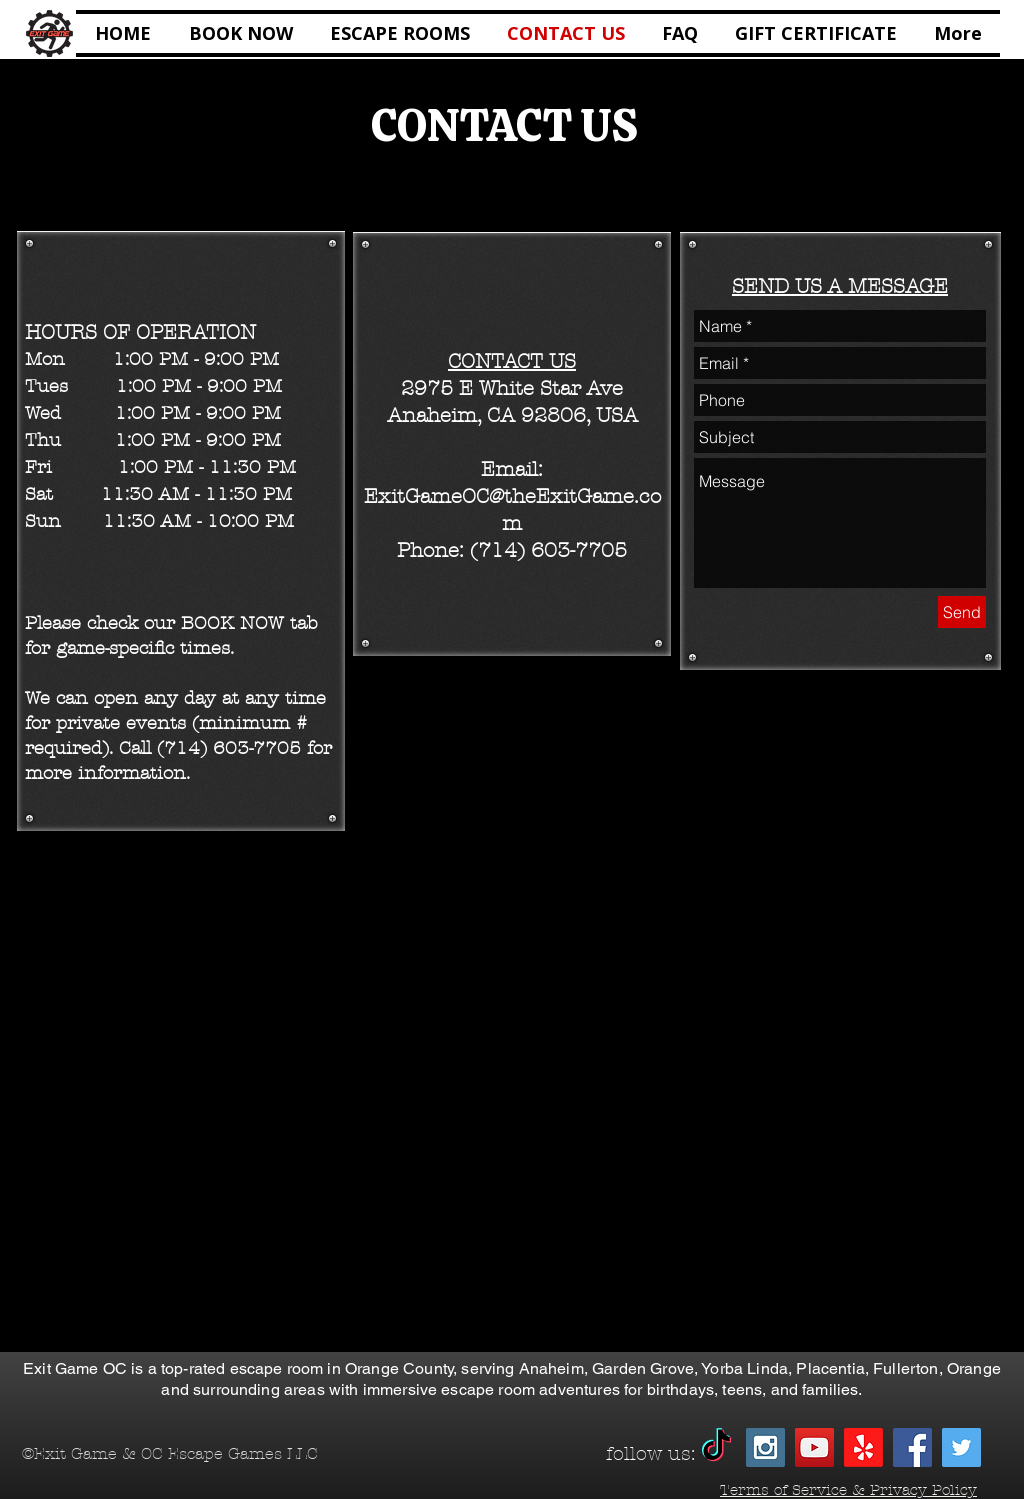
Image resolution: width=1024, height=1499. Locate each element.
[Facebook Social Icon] (912, 1447)
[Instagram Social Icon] (765, 1447)
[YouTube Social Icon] (814, 1447)
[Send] (962, 612)
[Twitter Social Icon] (961, 1447)
